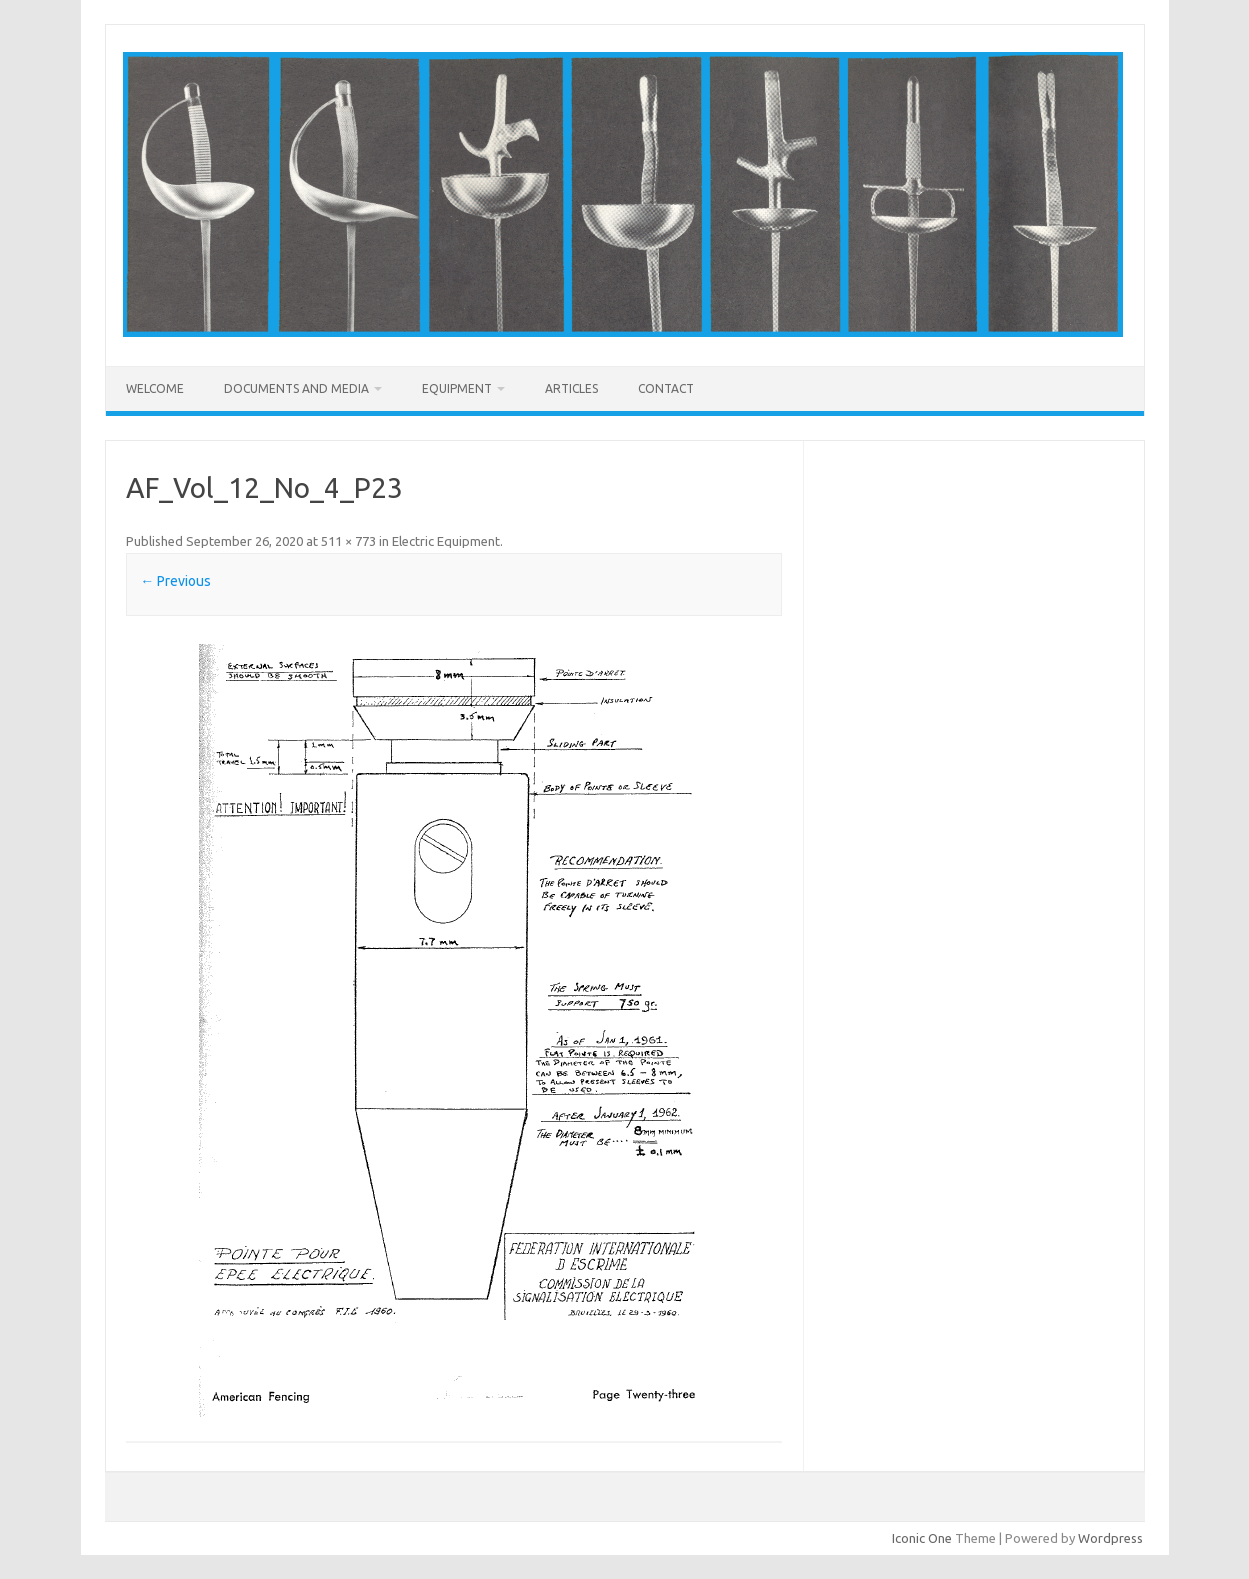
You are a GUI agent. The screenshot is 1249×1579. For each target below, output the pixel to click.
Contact (666, 388)
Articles (571, 388)
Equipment (457, 388)
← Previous (175, 581)
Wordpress (1110, 1538)
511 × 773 (348, 541)
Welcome (155, 388)
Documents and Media (296, 388)
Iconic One (922, 1538)
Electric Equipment (446, 541)
